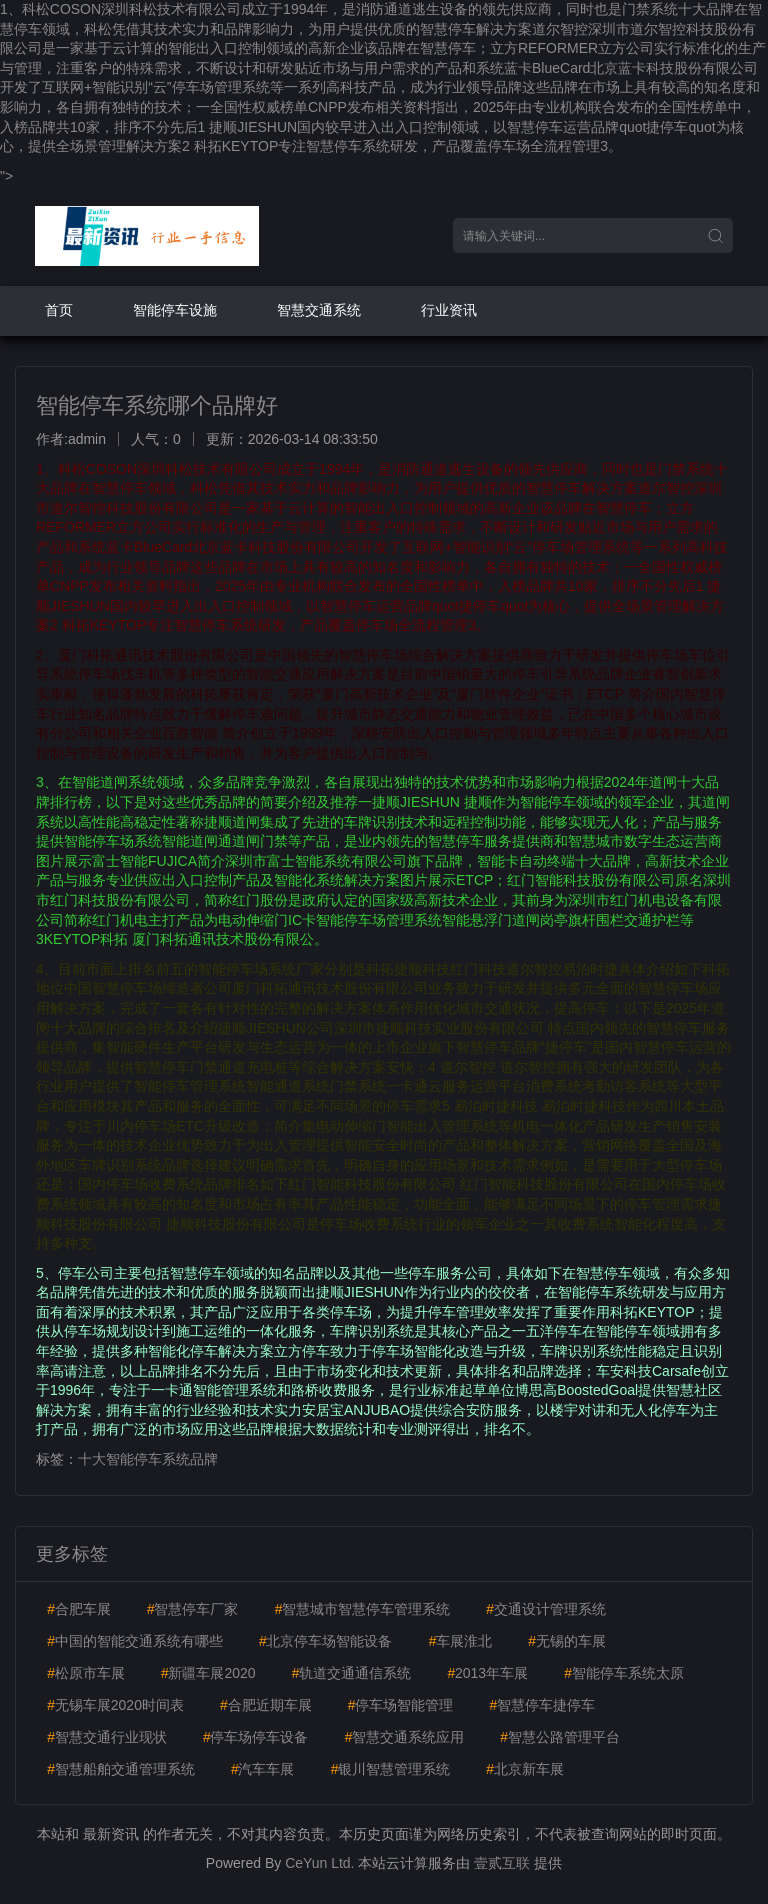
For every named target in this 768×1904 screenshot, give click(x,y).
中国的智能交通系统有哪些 (135, 1641)
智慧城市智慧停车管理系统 (362, 1609)
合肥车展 (79, 1609)
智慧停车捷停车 (542, 1705)
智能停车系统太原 (624, 1673)
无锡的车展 (567, 1641)
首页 (59, 310)
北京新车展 (525, 1769)
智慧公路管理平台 (560, 1737)
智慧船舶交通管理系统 (121, 1769)
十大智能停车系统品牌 (148, 1459)
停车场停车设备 (256, 1737)
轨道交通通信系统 (352, 1673)
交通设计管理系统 (546, 1609)
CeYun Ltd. (319, 1863)
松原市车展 (86, 1673)
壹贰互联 (502, 1863)
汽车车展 (263, 1769)
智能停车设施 (175, 310)
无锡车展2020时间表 (115, 1705)
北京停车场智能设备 (326, 1641)
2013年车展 (487, 1673)
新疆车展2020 (208, 1673)
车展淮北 (460, 1641)
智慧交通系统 (319, 310)
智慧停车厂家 (193, 1609)
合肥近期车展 (266, 1705)
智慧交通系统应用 (404, 1737)
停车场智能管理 (401, 1705)
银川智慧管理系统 (390, 1769)
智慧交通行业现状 (107, 1737)
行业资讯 (449, 310)
